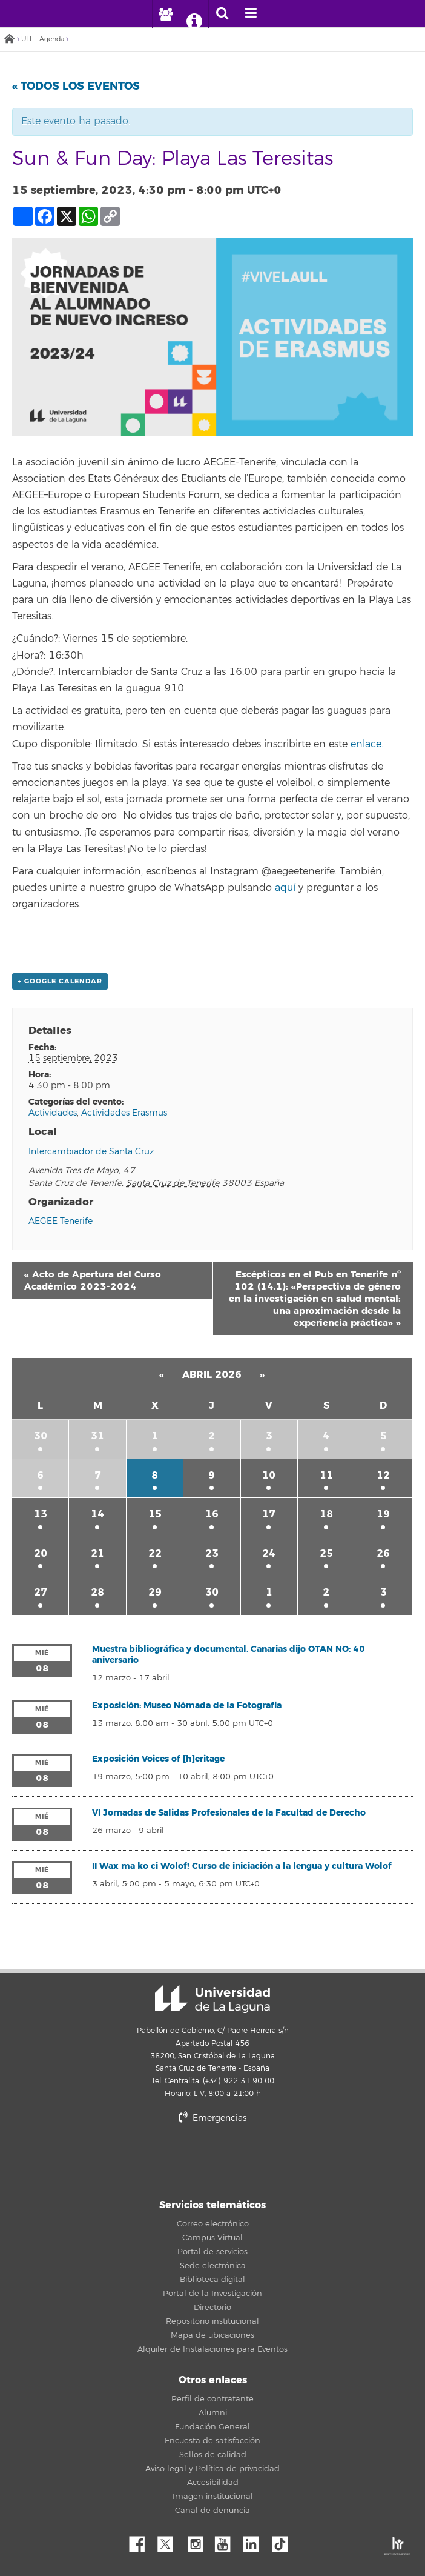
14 (97, 1514)
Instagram (198, 2540)
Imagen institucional (213, 2496)
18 (326, 1514)
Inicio (9, 39)
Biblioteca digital (212, 2280)
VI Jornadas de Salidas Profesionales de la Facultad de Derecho (229, 1813)
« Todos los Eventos (76, 86)
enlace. (368, 744)
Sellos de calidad (212, 2455)
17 (268, 1514)
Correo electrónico (213, 2224)
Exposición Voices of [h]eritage (158, 1759)
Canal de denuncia (212, 2510)
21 (97, 1553)
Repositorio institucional (212, 2321)
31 (97, 1435)
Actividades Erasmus (124, 1113)
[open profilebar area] (165, 14)
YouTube (227, 2540)
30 (40, 1435)
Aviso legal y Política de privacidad (212, 2469)
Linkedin (255, 2540)
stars (249, 2159)
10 (268, 1475)
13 (40, 1514)
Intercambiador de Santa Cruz (91, 1152)
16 (212, 1514)
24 (268, 1553)
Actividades (52, 1113)
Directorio (212, 2307)
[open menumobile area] (251, 14)
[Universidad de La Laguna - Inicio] (59, 12)
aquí (285, 888)
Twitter (170, 2540)
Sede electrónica (213, 2266)
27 (40, 1592)
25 (326, 1553)
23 (212, 1553)
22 (155, 1553)
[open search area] (222, 14)
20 (40, 1553)
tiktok (284, 2540)
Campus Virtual (212, 2238)
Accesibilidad (213, 2483)
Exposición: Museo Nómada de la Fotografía (187, 1705)
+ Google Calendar (60, 981)
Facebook (141, 2540)
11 (326, 1475)
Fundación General (212, 2427)
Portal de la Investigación (212, 2293)
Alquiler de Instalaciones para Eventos (212, 2349)
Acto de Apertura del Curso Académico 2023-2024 (92, 1280)
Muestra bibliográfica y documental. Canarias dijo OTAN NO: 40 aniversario (228, 1654)
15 (155, 1514)
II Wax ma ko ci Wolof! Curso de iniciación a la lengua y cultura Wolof (242, 1866)
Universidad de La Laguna (212, 1999)
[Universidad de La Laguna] (89, 12)
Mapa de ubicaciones (212, 2335)
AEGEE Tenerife (60, 1221)
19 (383, 1514)
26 (383, 1553)
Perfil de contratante (212, 2399)
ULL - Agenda (42, 39)
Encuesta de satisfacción (212, 2441)
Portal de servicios (212, 2252)
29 (155, 1592)
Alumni (213, 2413)
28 (97, 1592)
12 (383, 1475)
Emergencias (212, 2118)
